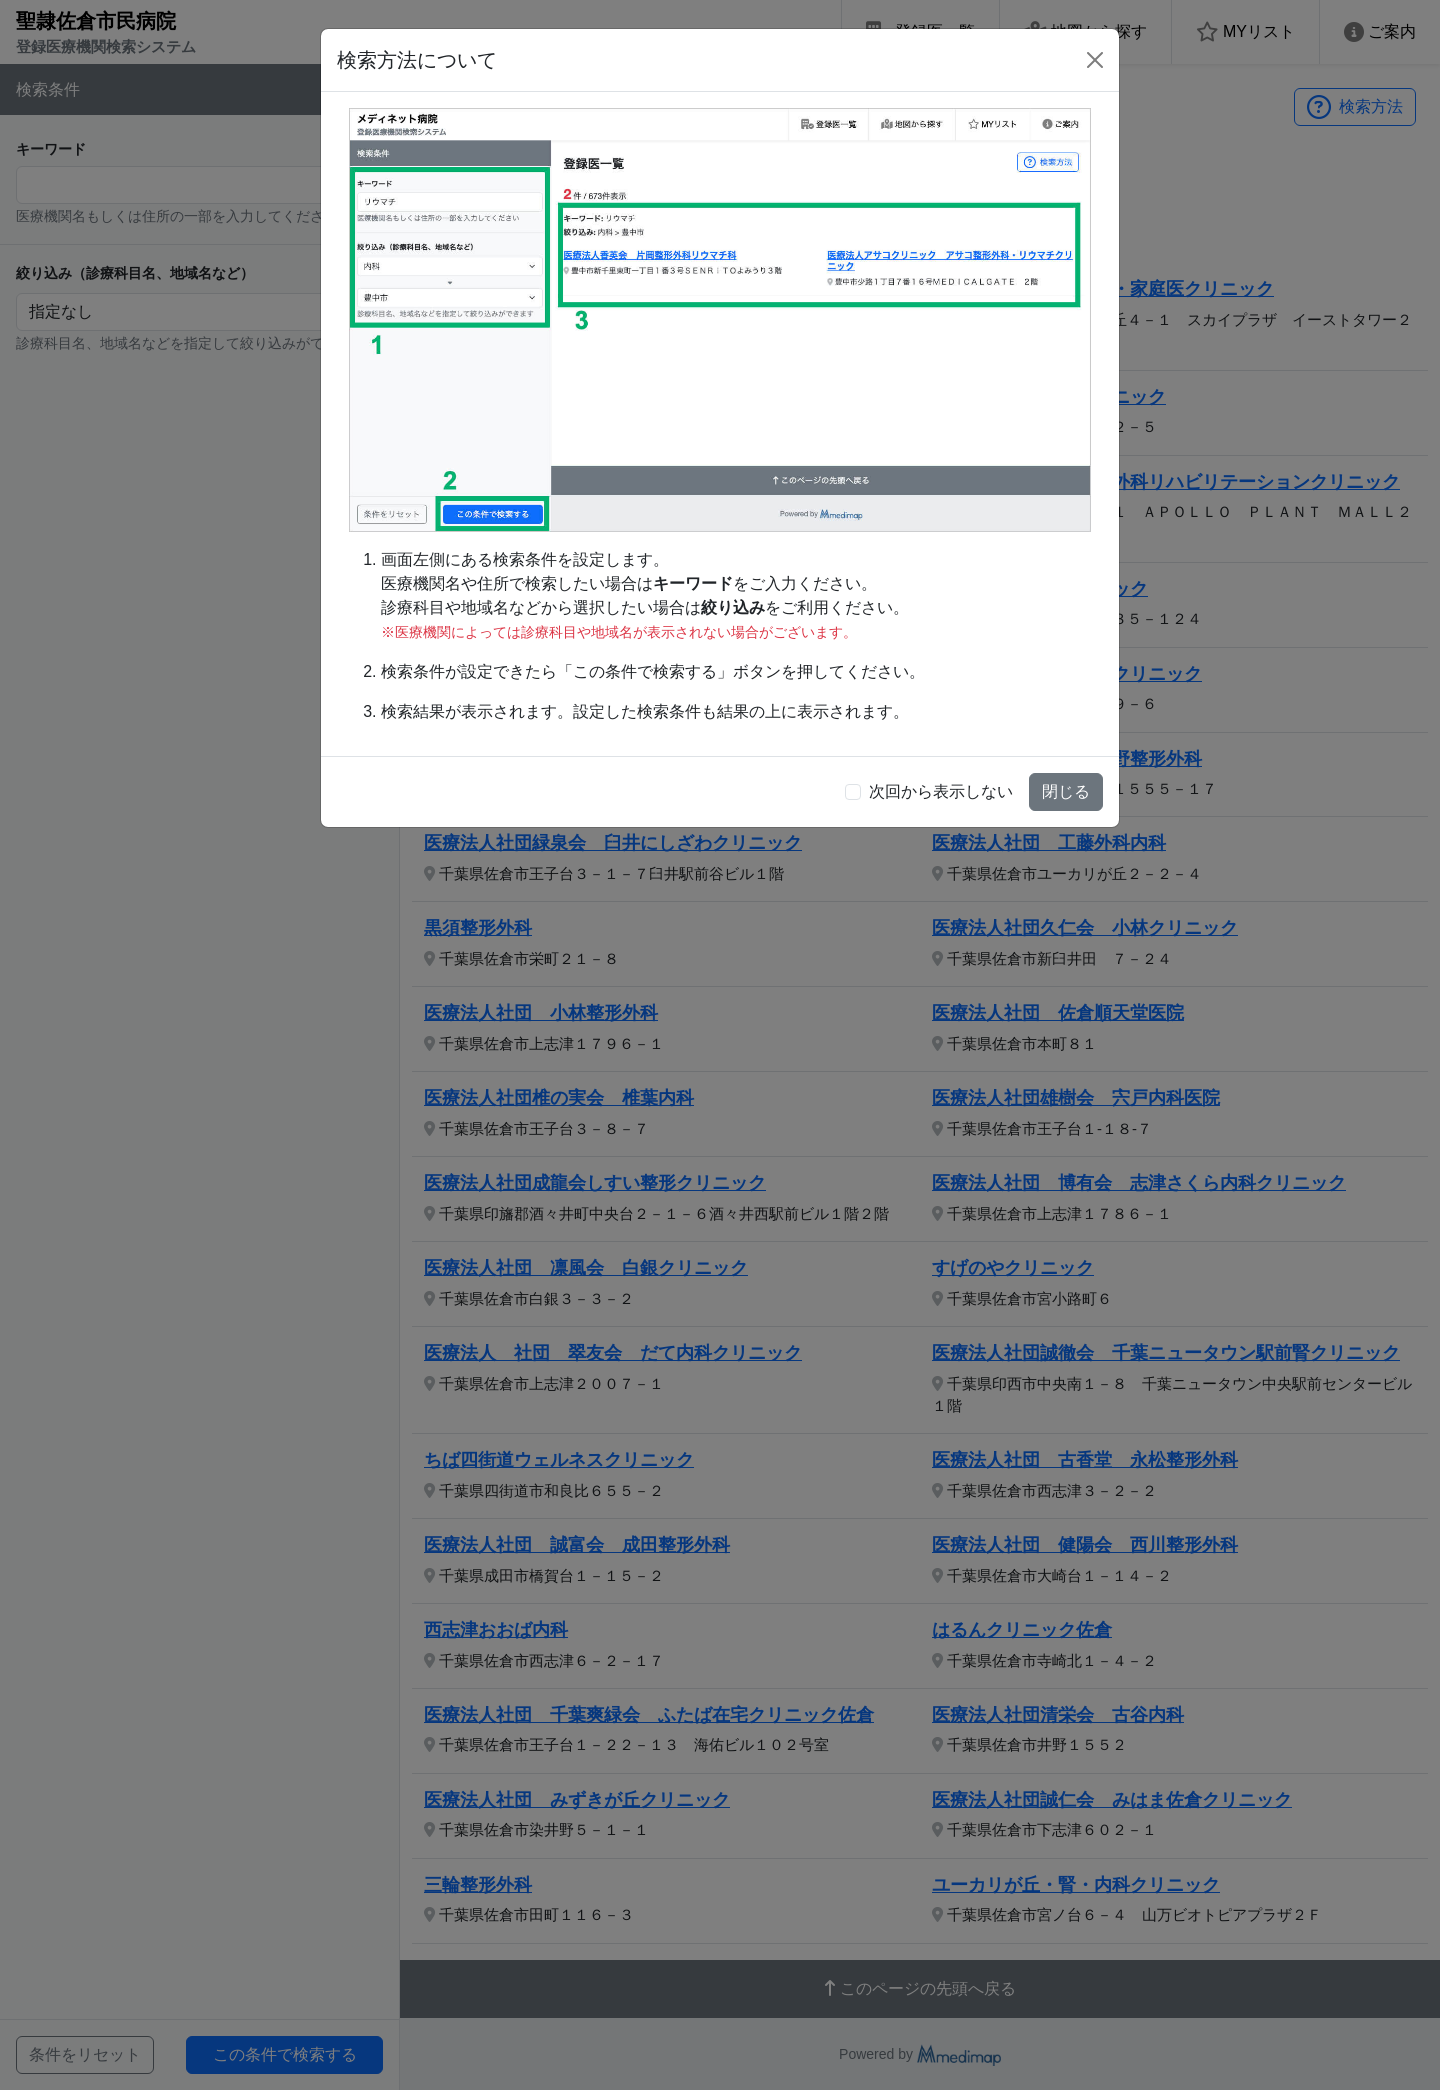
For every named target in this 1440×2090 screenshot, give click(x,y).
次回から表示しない (941, 791)
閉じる (1066, 791)
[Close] (1095, 60)
